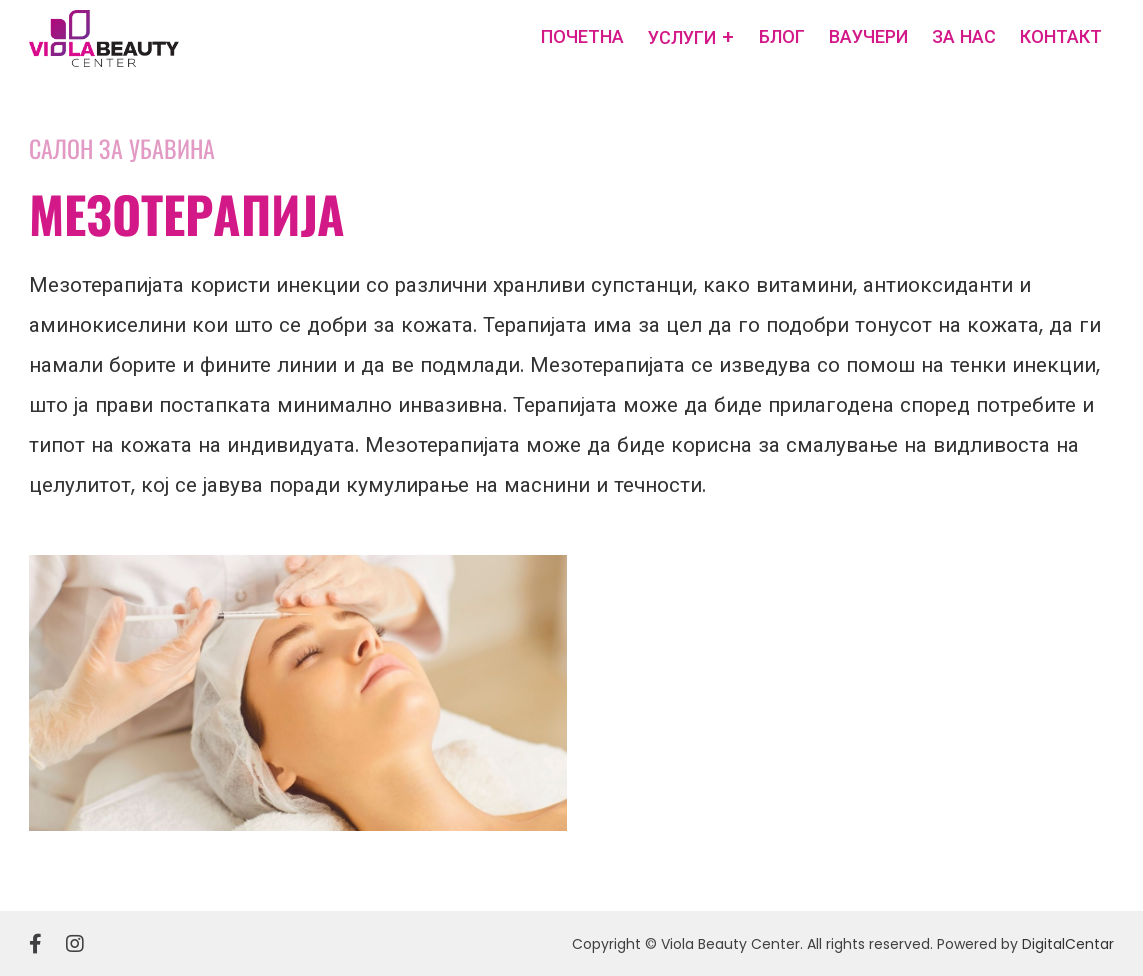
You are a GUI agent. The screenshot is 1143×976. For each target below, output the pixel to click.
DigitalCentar (1068, 944)
